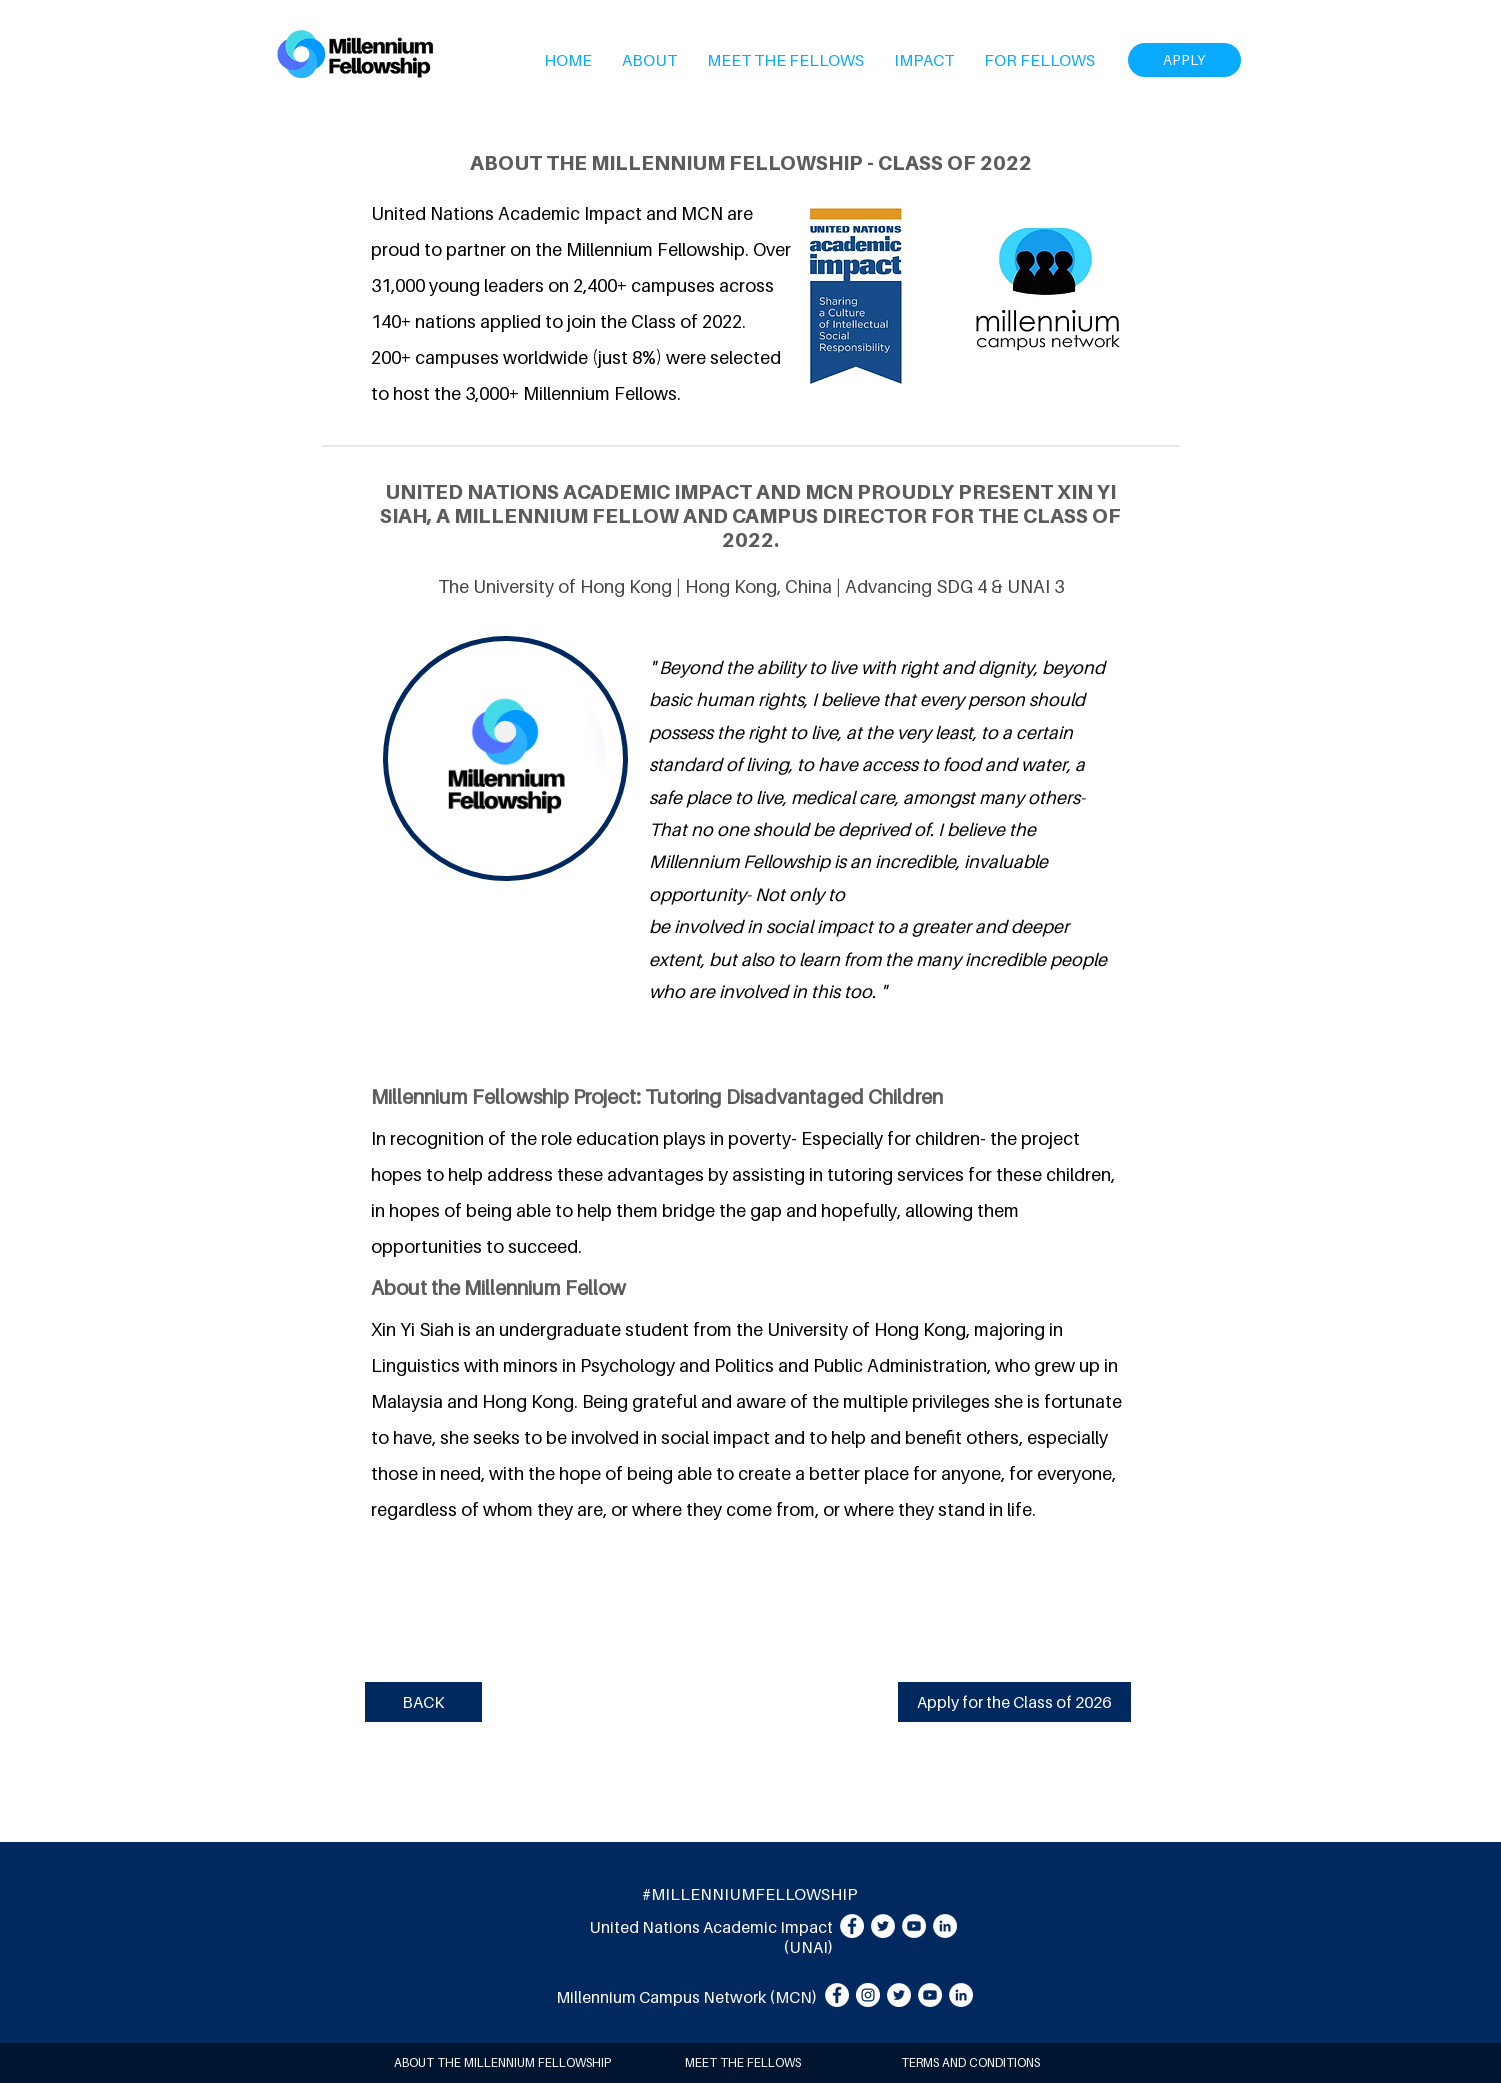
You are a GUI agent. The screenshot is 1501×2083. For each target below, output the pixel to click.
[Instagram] (868, 1995)
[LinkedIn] (945, 1926)
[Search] (1220, 54)
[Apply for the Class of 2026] (1014, 1702)
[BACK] (423, 1702)
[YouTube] (914, 1926)
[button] (649, 60)
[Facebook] (852, 1926)
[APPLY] (1184, 60)
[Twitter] (883, 1926)
